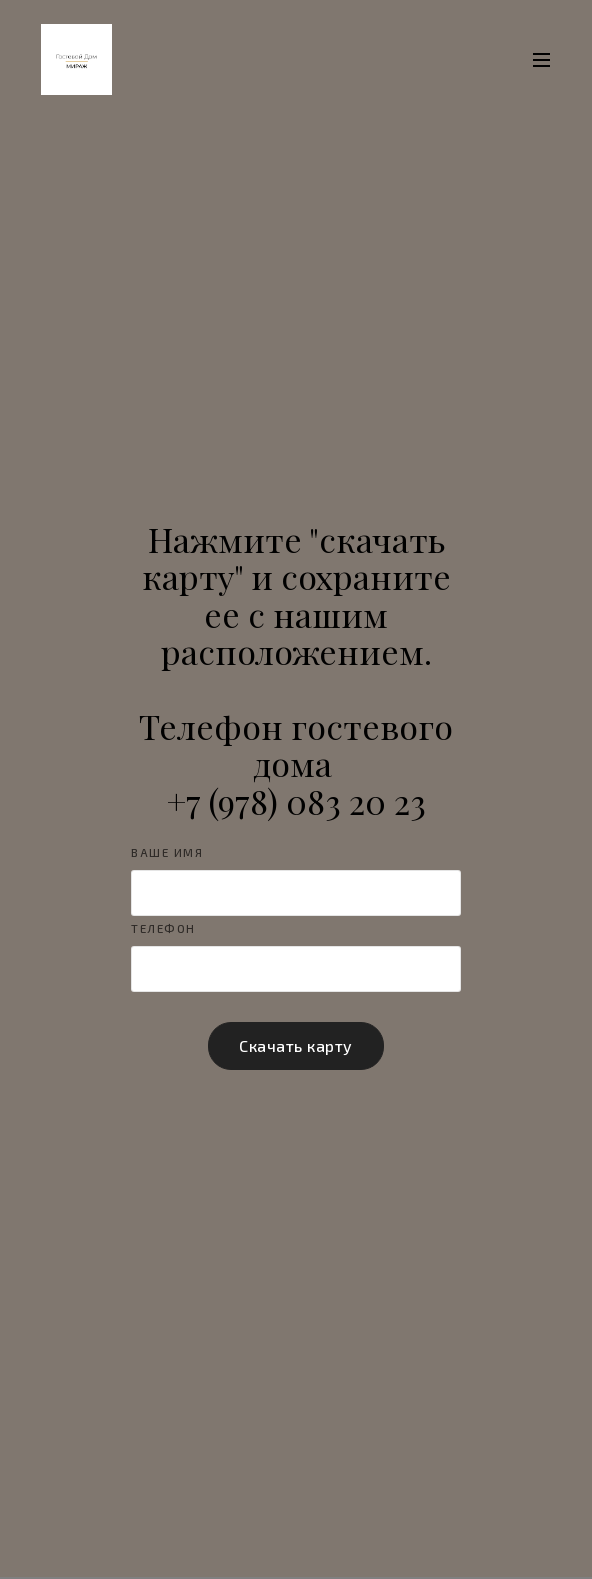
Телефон (163, 928)
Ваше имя (167, 852)
